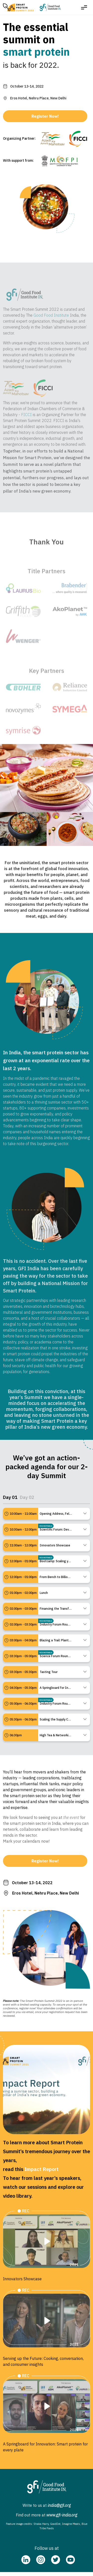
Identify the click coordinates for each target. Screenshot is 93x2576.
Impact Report (42, 2169)
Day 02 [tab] (27, 1497)
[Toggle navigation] (84, 6)
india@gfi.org (59, 2505)
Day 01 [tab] (10, 1497)
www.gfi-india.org (61, 2514)
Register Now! (45, 116)
